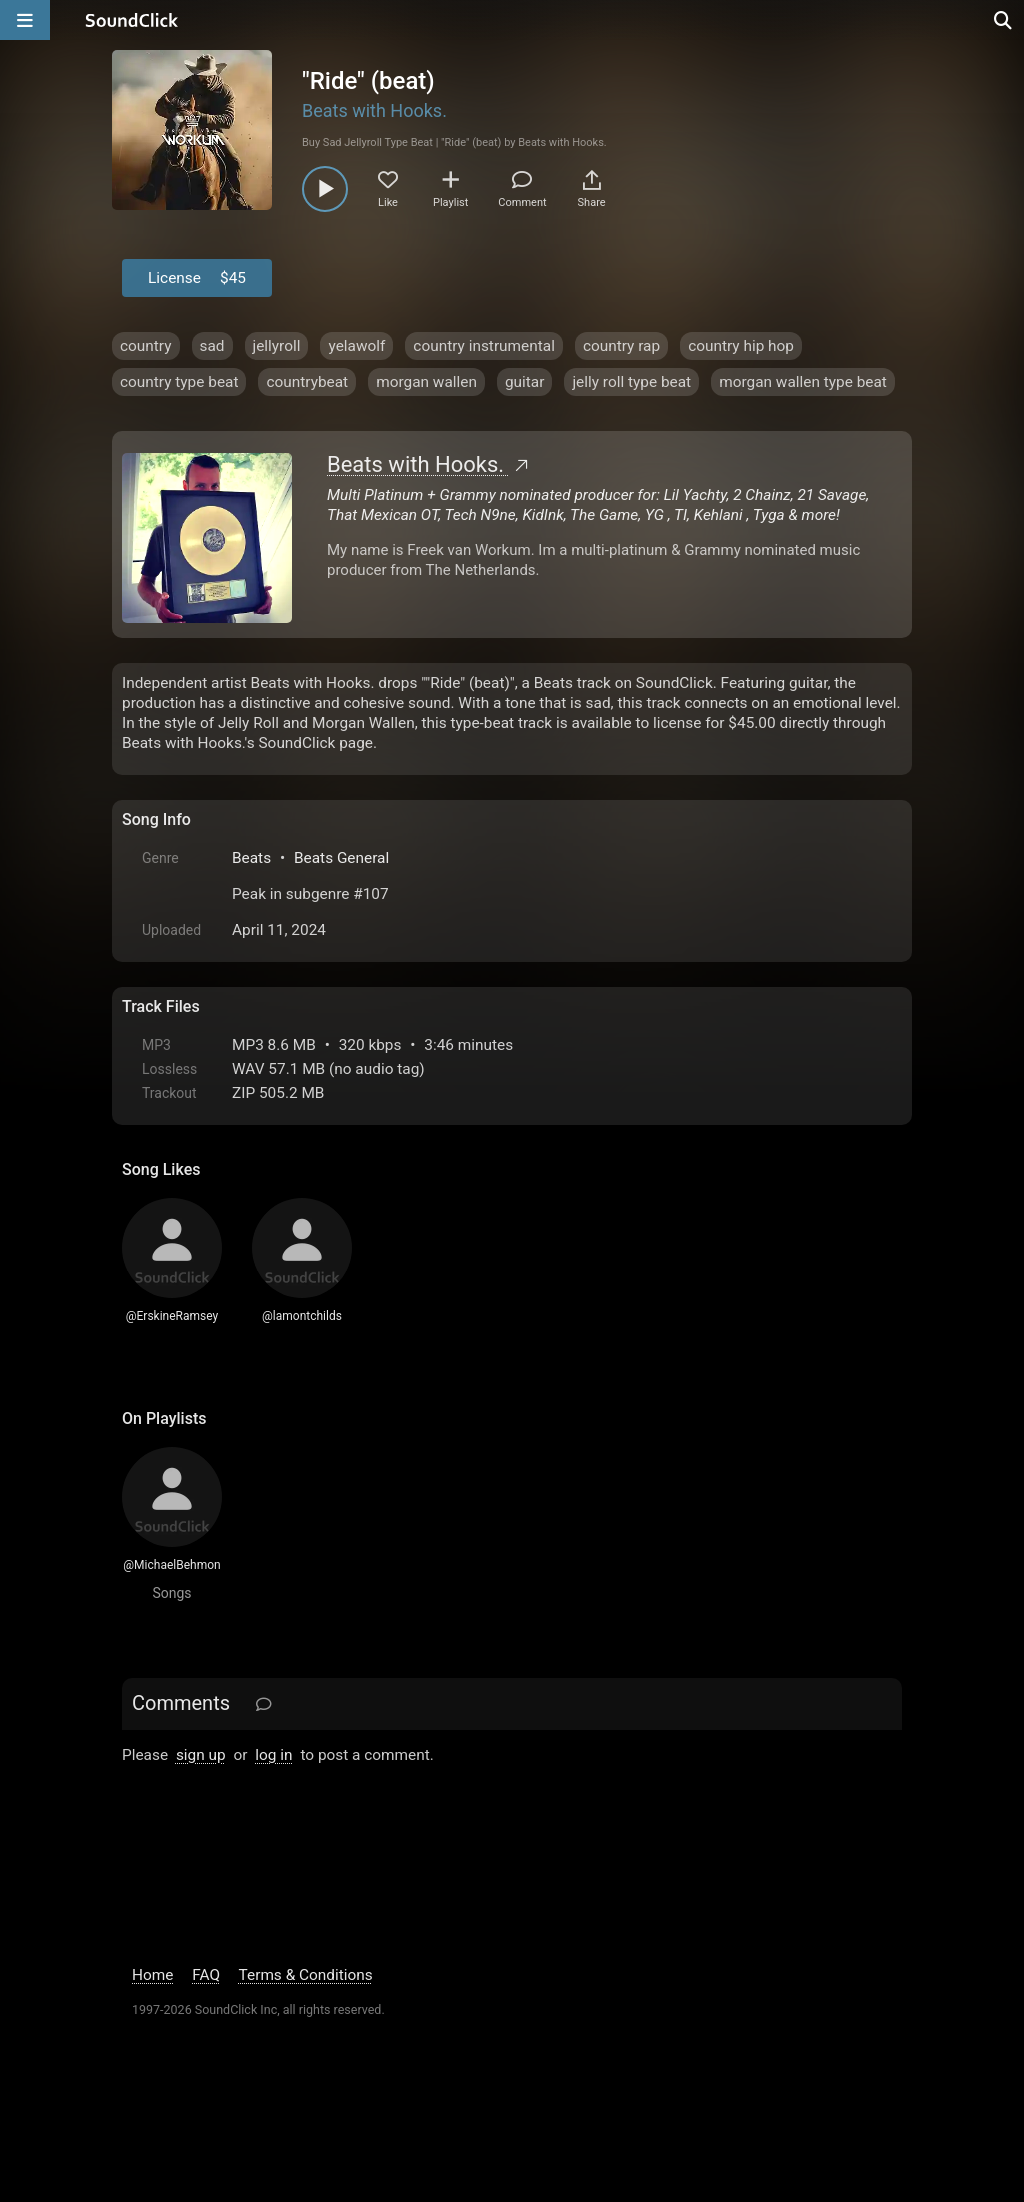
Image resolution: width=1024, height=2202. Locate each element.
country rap (621, 346)
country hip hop (741, 346)
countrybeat (307, 382)
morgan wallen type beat (803, 382)
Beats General (341, 858)
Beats (251, 858)
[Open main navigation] (25, 20)
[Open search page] (1004, 20)
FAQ (206, 1975)
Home (152, 1975)
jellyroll (277, 346)
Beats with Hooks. (374, 110)
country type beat (179, 382)
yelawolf (356, 346)
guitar (525, 382)
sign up (201, 1755)
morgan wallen (426, 382)
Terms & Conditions (306, 1975)
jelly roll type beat (631, 382)
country (146, 346)
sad (212, 346)
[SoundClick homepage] (132, 20)
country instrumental (484, 346)
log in (273, 1755)
